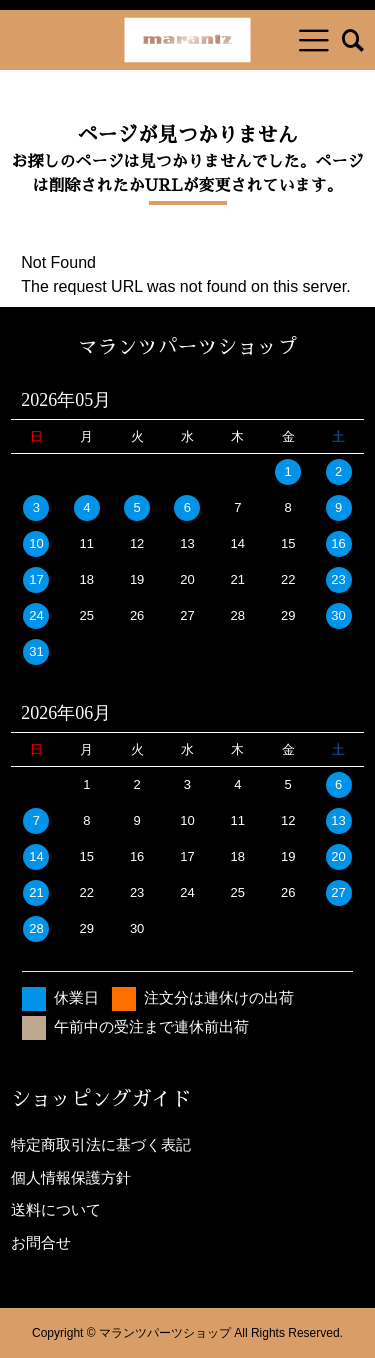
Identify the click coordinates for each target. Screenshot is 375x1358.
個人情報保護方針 (71, 1177)
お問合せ (41, 1242)
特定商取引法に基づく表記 (101, 1144)
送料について (56, 1209)
